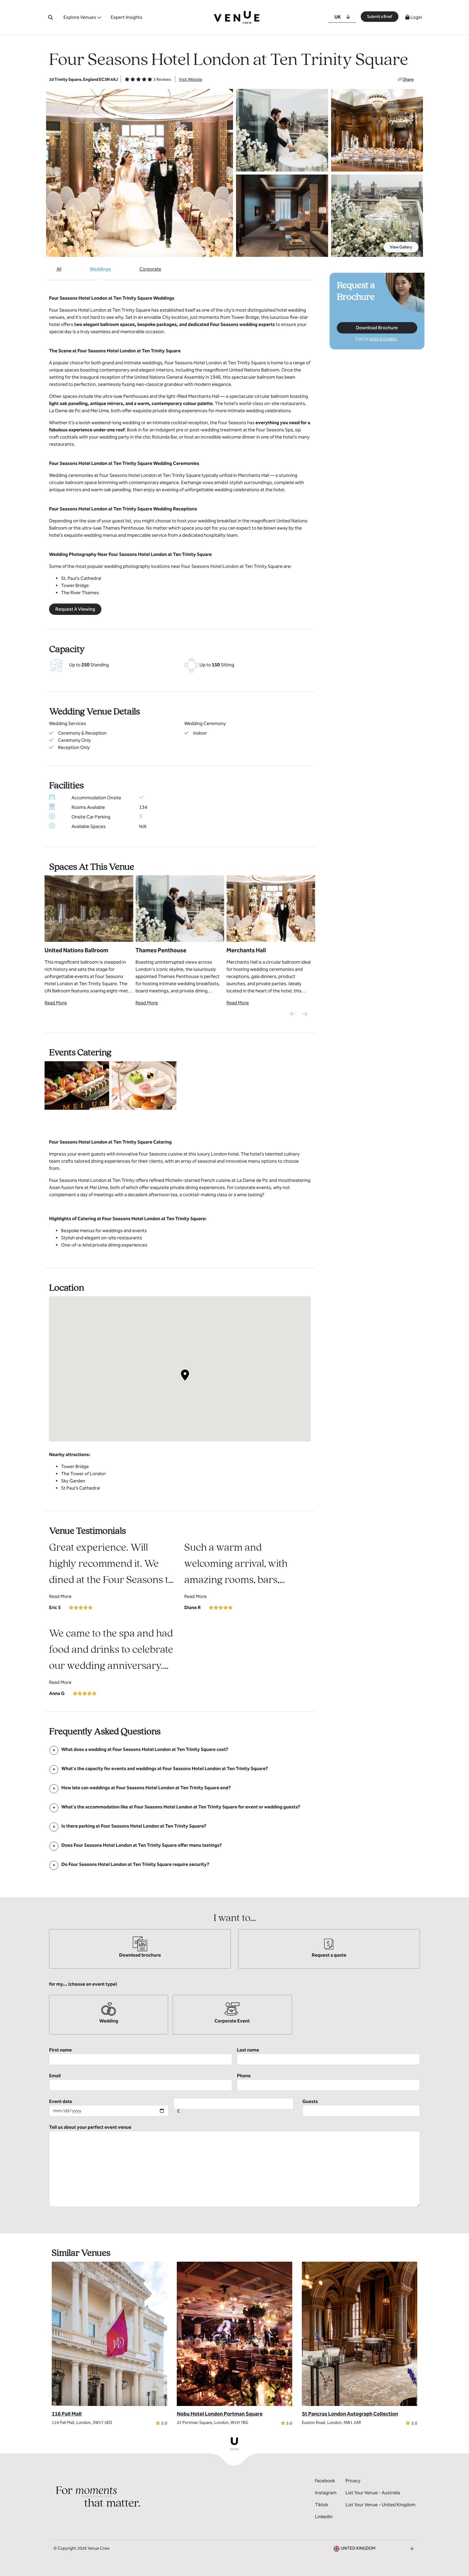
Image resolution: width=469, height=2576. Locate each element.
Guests (361, 2107)
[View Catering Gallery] (77, 1085)
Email (140, 2082)
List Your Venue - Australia (372, 2492)
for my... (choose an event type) (83, 1984)
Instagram (325, 2492)
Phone (328, 2082)
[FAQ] (144, 1749)
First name (140, 2056)
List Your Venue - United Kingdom (380, 2504)
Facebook (325, 2480)
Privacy (352, 2480)
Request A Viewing (75, 609)
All (59, 269)
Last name (328, 2056)
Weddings (100, 269)
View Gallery (401, 247)
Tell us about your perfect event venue (234, 2165)
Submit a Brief (379, 16)
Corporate (150, 269)
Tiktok (321, 2504)
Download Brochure (377, 327)
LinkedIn (324, 2516)
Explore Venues (79, 17)
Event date (109, 2107)
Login (413, 17)
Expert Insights (126, 17)
